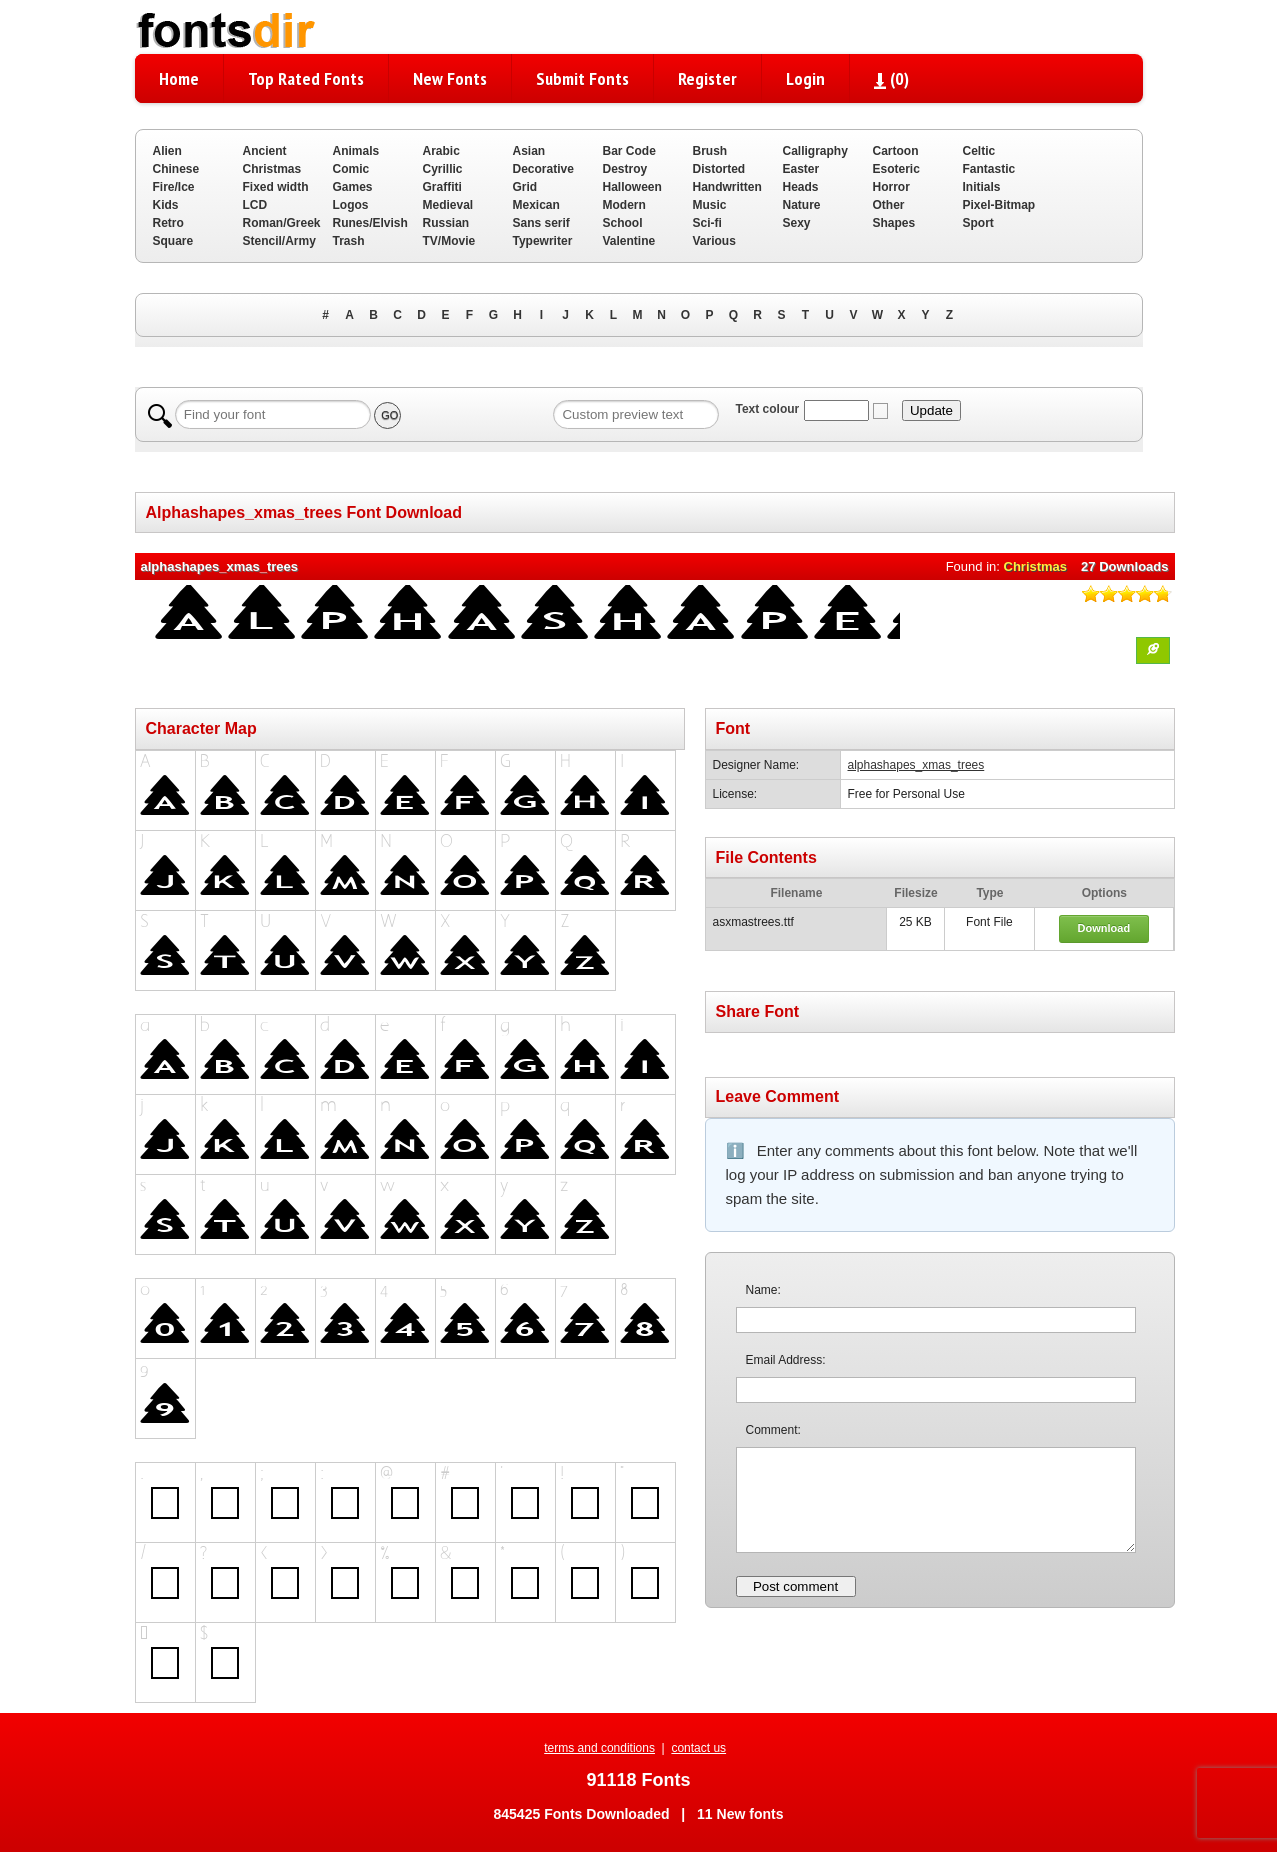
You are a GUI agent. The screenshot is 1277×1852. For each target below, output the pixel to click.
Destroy (625, 169)
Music (710, 205)
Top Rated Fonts (306, 78)
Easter (801, 169)
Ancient (265, 151)
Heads (801, 187)
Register (707, 78)
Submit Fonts (582, 78)
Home (179, 78)
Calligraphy (815, 151)
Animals (356, 151)
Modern (624, 205)
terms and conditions (599, 1748)
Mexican (536, 205)
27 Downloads (1124, 566)
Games (353, 187)
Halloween (632, 187)
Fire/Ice (174, 187)
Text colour (767, 409)
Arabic (441, 151)
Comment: (773, 1430)
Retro (168, 223)
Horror (891, 187)
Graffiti (442, 187)
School (623, 223)
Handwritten (727, 187)
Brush (710, 151)
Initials (982, 187)
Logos (351, 205)
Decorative (543, 169)
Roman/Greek (282, 223)
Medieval (448, 205)
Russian (446, 223)
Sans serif (541, 223)
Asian (529, 151)
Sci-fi (707, 223)
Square (173, 241)
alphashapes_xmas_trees (916, 765)
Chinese (176, 169)
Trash (349, 241)
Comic (351, 169)
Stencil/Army (279, 241)
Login (805, 78)
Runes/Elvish (370, 223)
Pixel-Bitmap (999, 205)
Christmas (272, 169)
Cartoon (896, 151)
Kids (166, 205)
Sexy (797, 223)
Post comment (795, 1586)
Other (889, 205)
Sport (978, 223)
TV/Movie (449, 241)
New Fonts (450, 78)
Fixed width (276, 187)
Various (714, 241)
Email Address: (786, 1360)
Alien (167, 151)
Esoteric (896, 169)
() (891, 78)
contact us (698, 1748)
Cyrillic (443, 169)
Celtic (979, 151)
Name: (763, 1290)
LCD (255, 205)
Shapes (894, 223)
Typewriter (543, 241)
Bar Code (629, 151)
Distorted (719, 169)
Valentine (629, 241)
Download (1104, 928)
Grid (525, 187)
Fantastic (989, 169)
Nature (802, 205)
